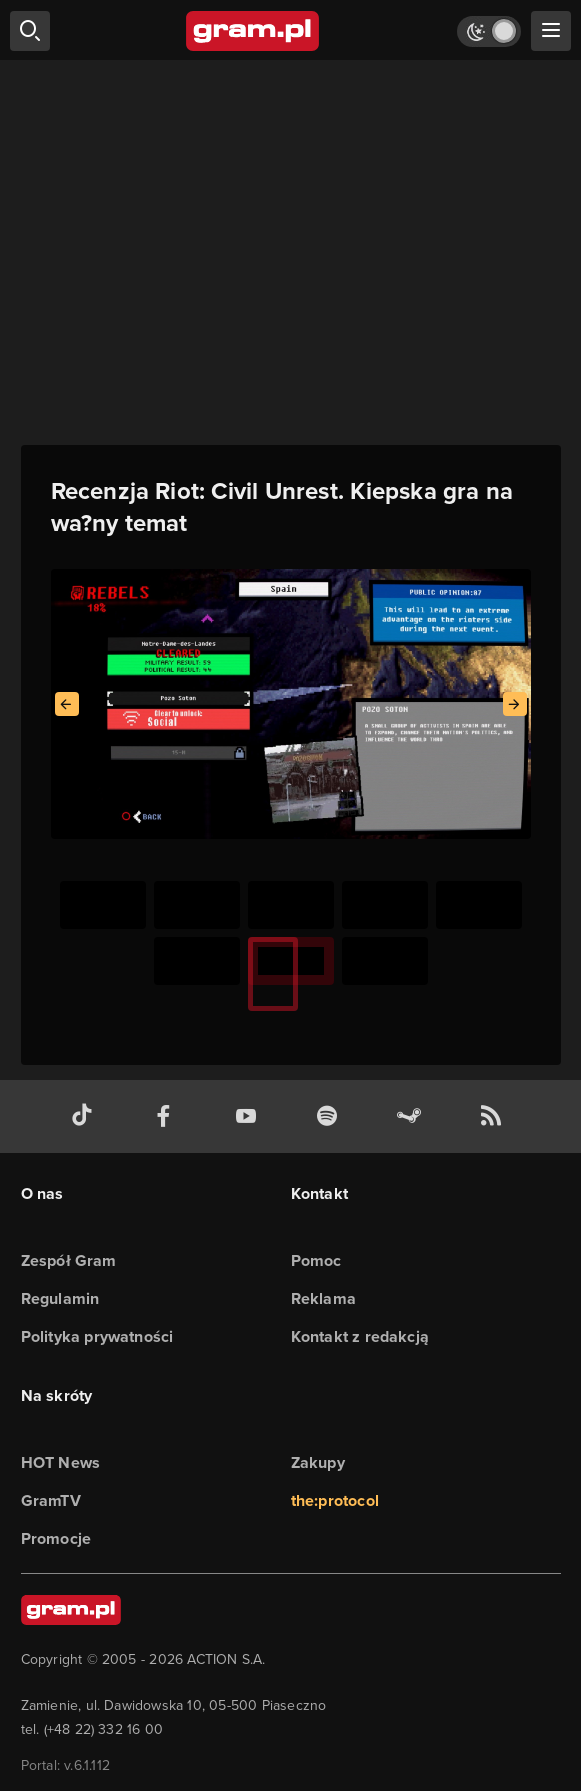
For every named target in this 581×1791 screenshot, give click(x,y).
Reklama (323, 1298)
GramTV (51, 1500)
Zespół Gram (69, 1260)
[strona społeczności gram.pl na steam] (413, 1116)
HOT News (61, 1462)
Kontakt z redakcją (360, 1336)
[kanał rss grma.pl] (495, 1116)
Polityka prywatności (97, 1336)
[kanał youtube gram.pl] (250, 1116)
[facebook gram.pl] (168, 1116)
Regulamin (60, 1298)
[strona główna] (253, 31)
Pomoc (316, 1260)
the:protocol (335, 1500)
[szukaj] (30, 31)
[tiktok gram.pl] (86, 1116)
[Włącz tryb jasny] (489, 31)
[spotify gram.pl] (331, 1116)
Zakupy (318, 1462)
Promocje (56, 1538)
